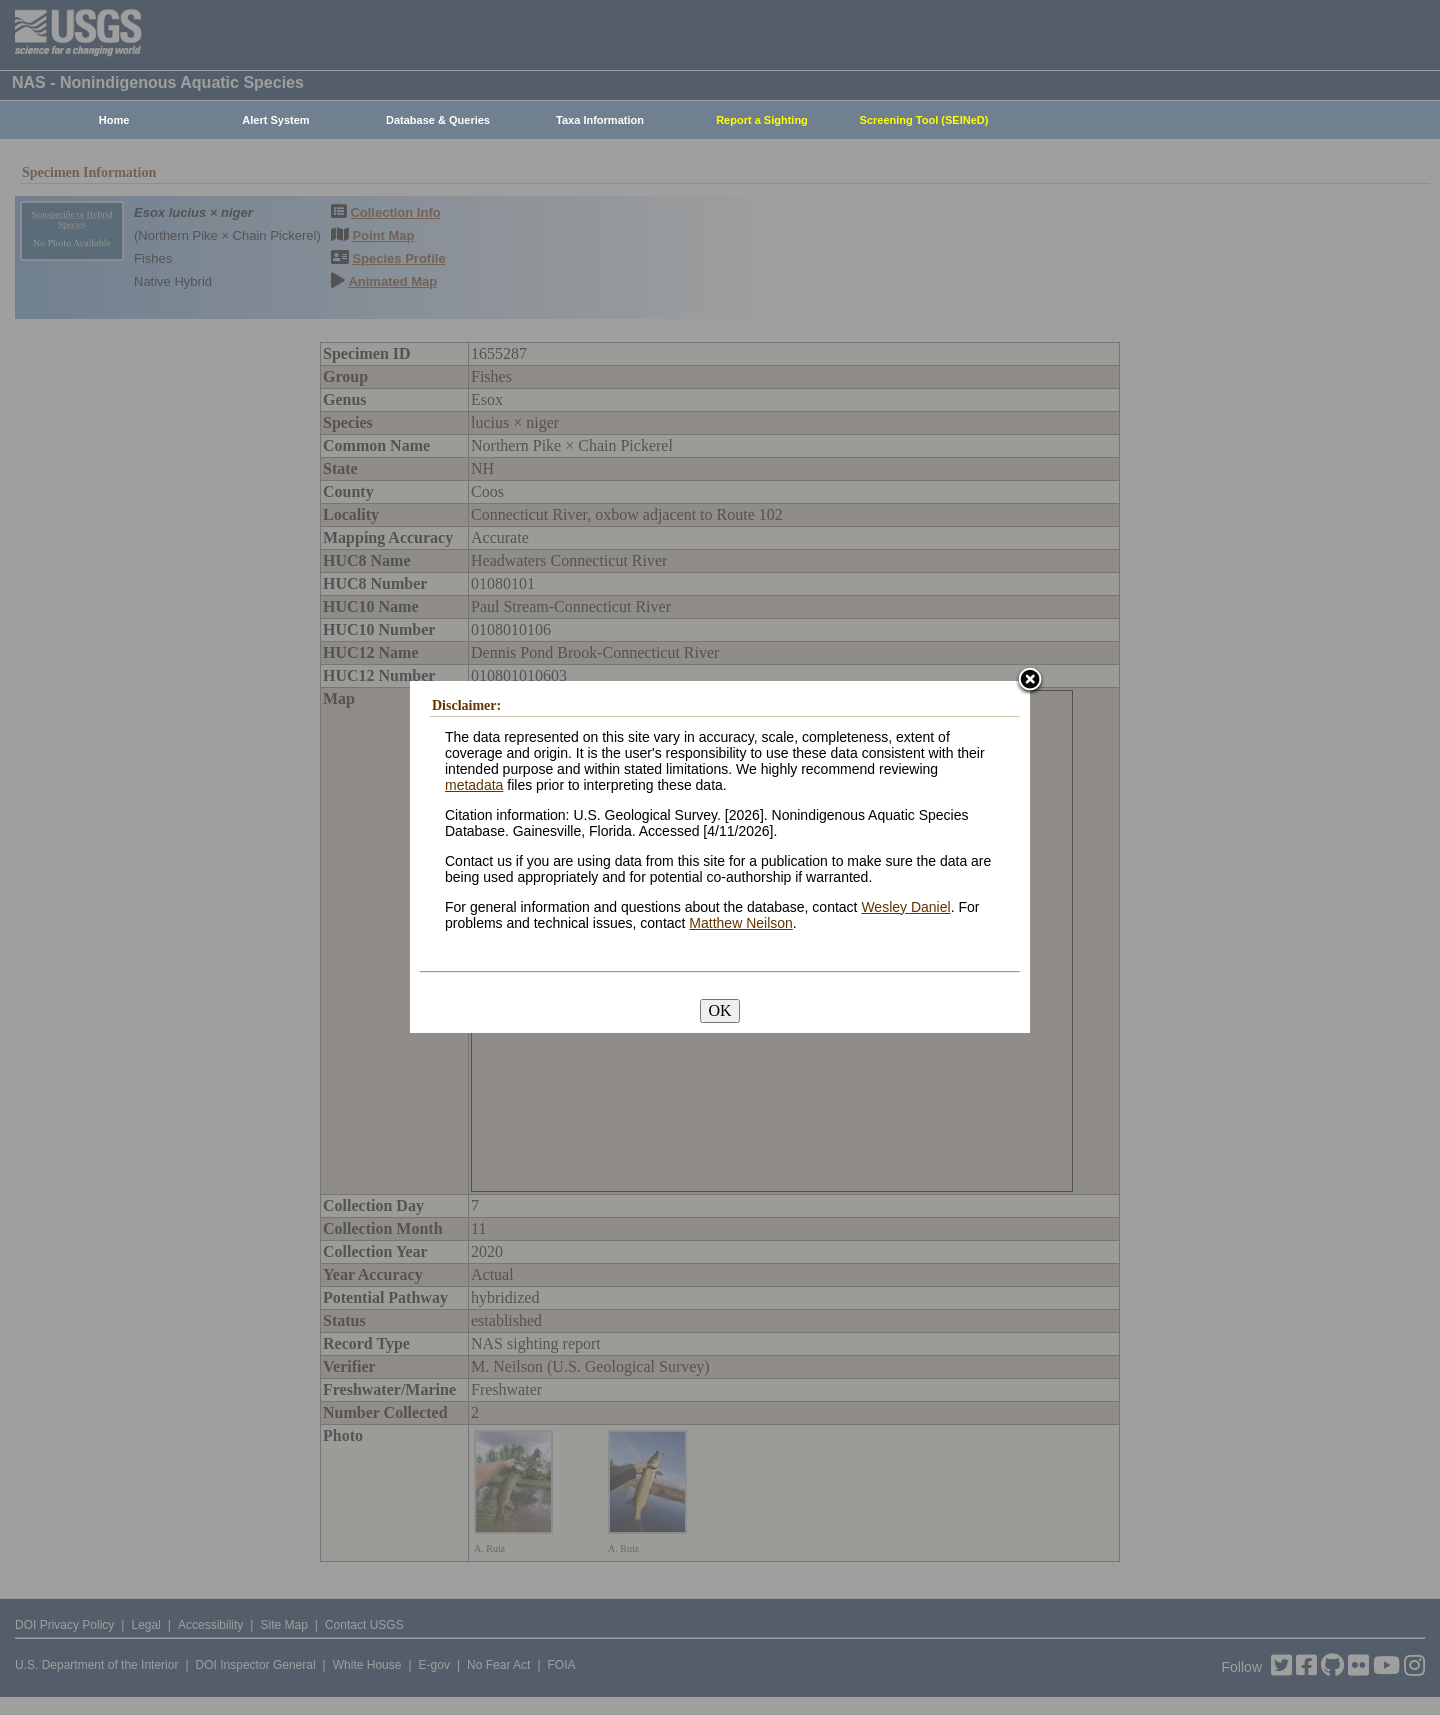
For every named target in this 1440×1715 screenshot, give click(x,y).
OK (719, 1010)
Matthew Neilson (741, 923)
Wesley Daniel (905, 907)
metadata (474, 785)
